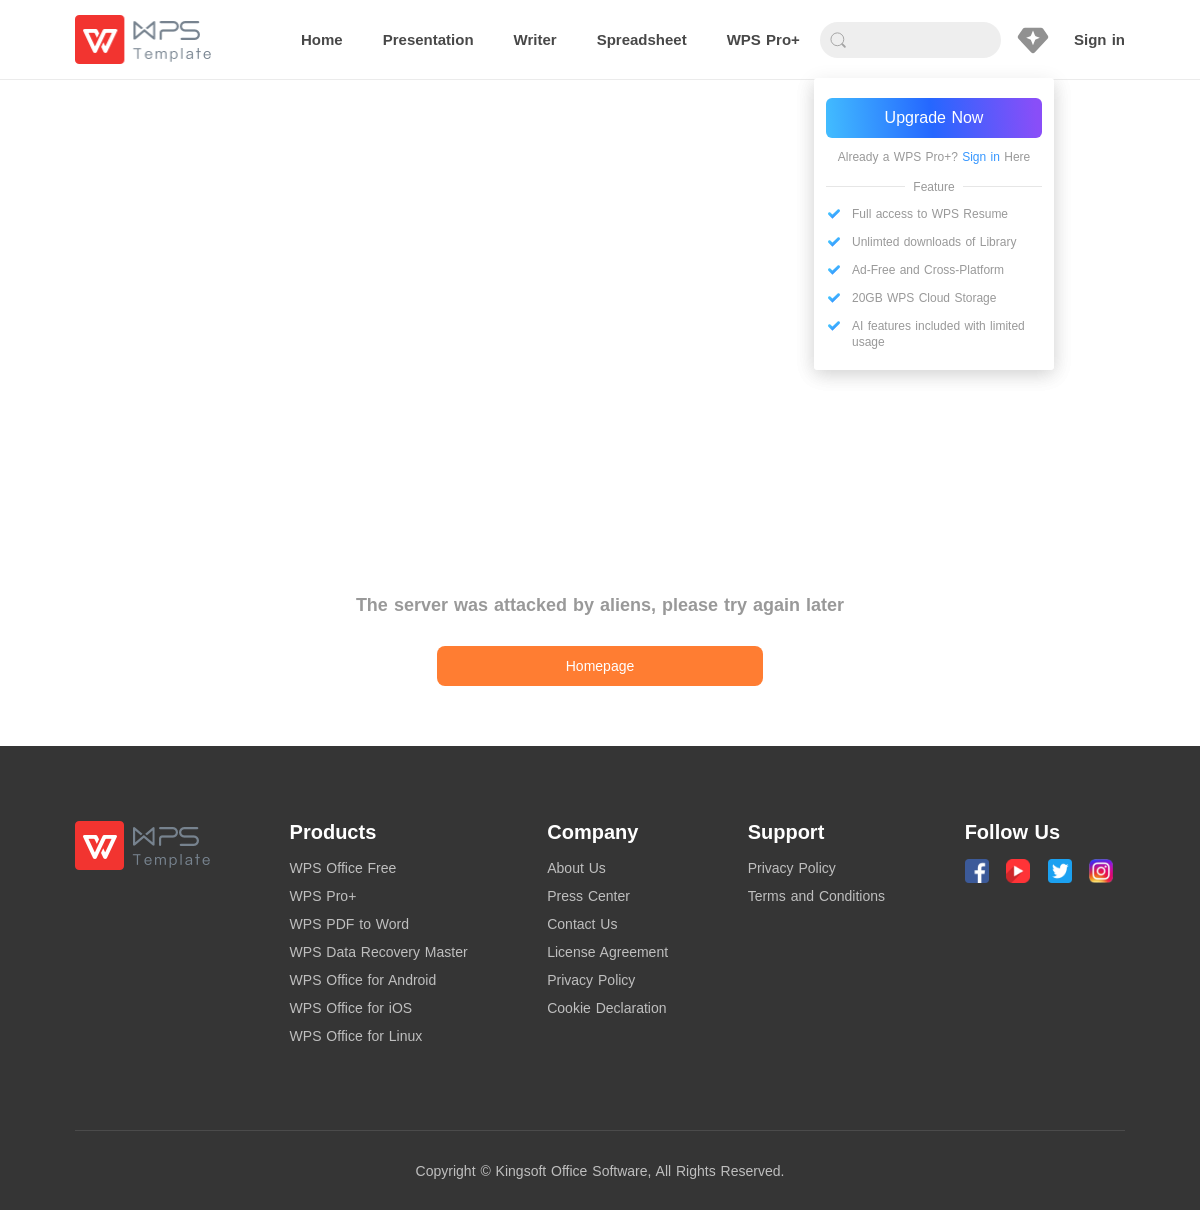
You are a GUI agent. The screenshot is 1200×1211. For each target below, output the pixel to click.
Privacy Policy (591, 980)
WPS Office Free (343, 868)
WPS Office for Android (363, 980)
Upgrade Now (934, 117)
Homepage (600, 666)
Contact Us (582, 924)
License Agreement (607, 952)
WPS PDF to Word (349, 924)
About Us (576, 868)
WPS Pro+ (323, 896)
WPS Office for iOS (351, 1008)
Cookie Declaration (606, 1008)
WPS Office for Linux (356, 1036)
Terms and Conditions (816, 896)
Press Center (588, 896)
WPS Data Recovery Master (379, 952)
